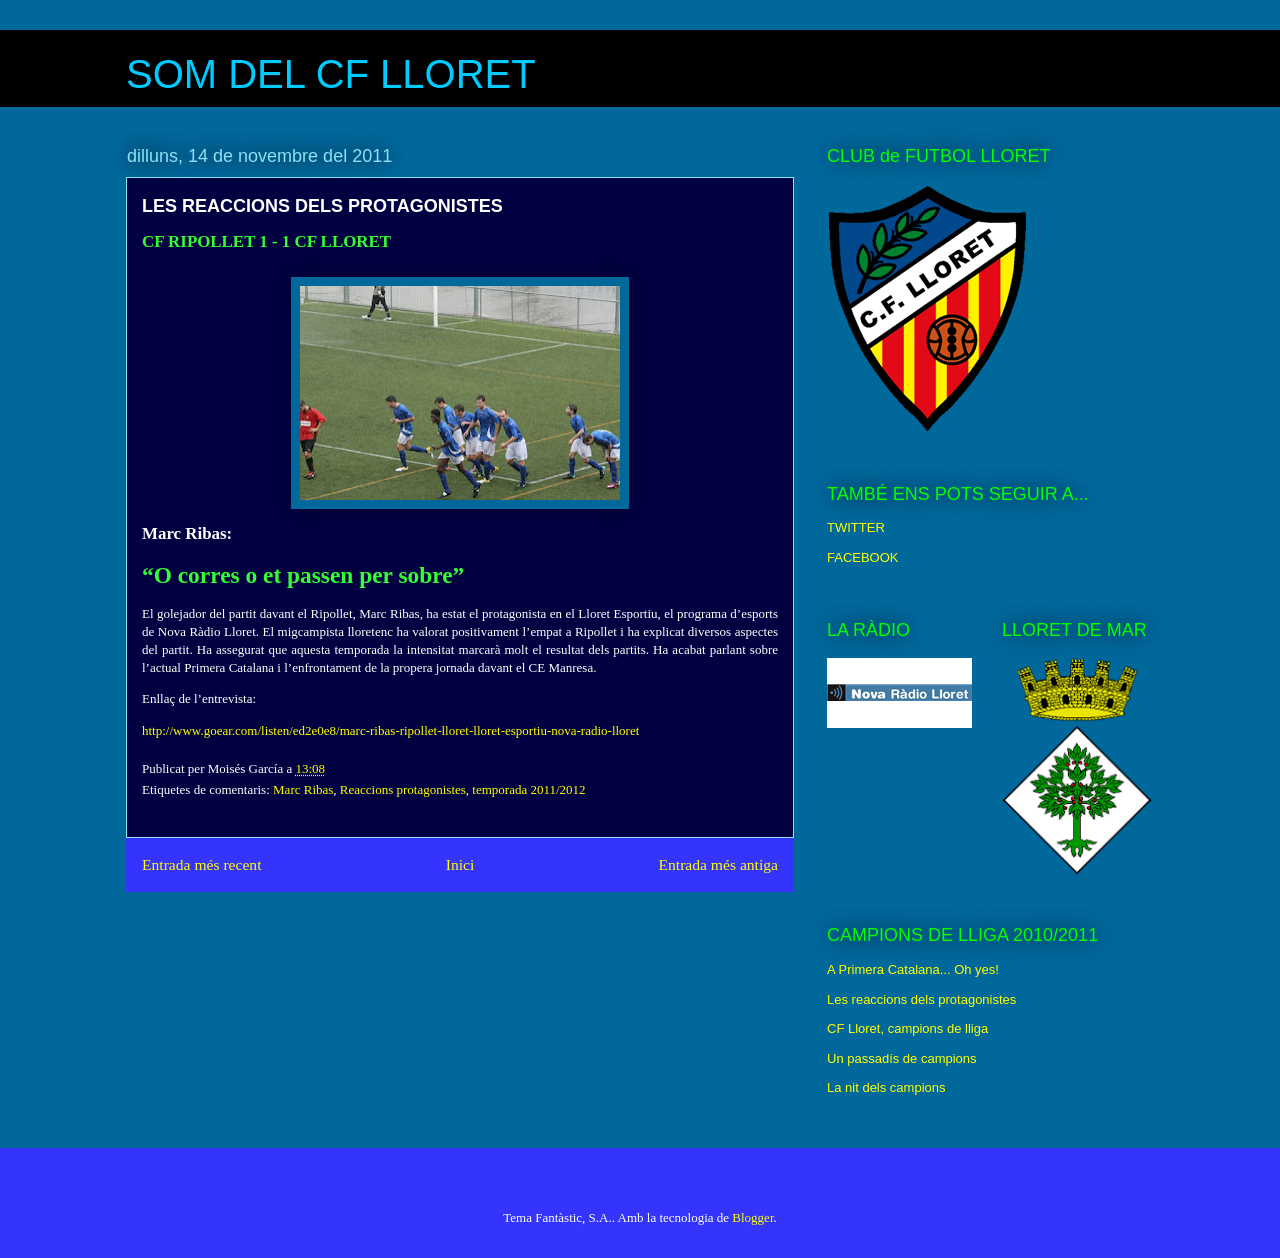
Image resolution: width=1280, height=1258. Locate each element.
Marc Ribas (303, 789)
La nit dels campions (886, 1087)
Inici (460, 864)
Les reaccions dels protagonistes (921, 999)
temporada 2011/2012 (528, 789)
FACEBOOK (863, 557)
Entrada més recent (202, 864)
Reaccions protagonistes (403, 789)
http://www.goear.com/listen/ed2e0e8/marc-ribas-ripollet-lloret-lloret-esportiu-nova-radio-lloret (390, 730)
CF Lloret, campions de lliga (907, 1028)
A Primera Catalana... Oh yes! (913, 969)
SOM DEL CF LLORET (331, 74)
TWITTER (856, 527)
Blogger (752, 1217)
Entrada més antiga (718, 864)
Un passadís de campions (902, 1058)
